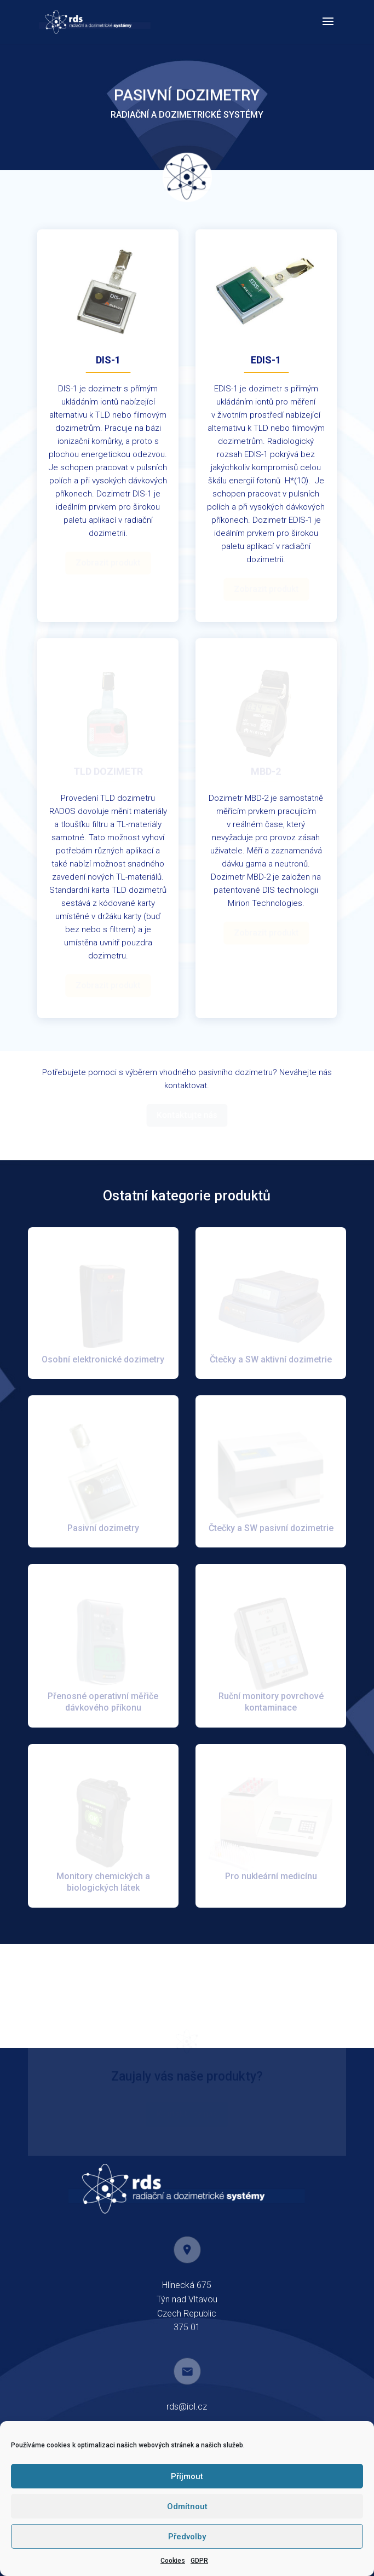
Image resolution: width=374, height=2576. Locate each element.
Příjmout (187, 2476)
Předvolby (187, 2537)
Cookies (172, 2561)
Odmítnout (187, 2506)
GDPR (199, 2561)
